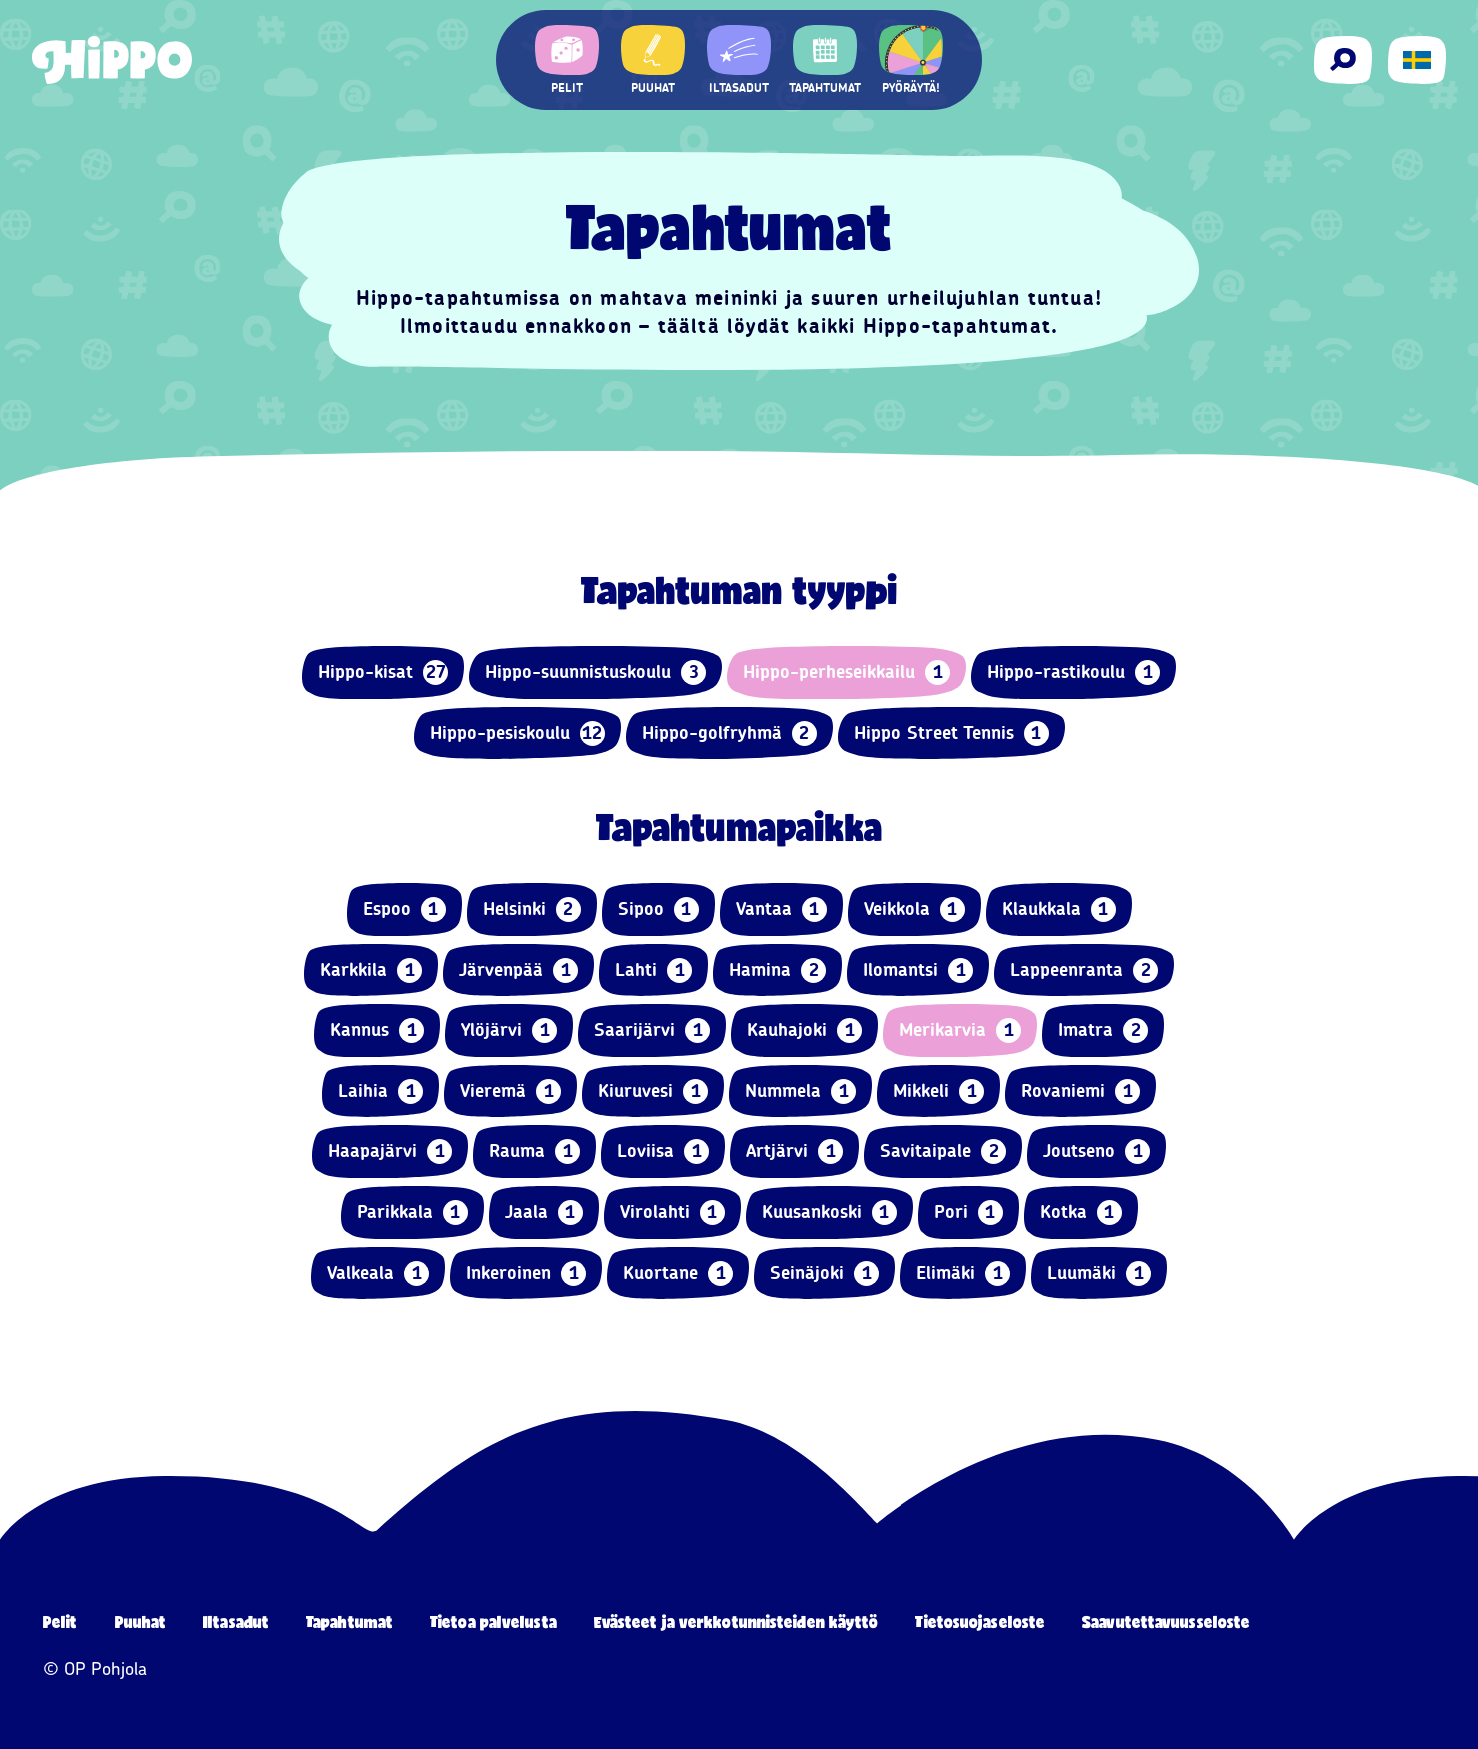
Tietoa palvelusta (493, 1621)
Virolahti (672, 1212)
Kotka (1081, 1212)
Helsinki (532, 909)
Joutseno (1096, 1151)
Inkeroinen (526, 1273)
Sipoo (658, 909)
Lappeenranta (1084, 970)
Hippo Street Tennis (951, 733)
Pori (968, 1212)
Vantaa (781, 909)
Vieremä (510, 1091)
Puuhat (141, 1621)
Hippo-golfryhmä (729, 733)
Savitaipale (943, 1151)
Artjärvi (794, 1151)
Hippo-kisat (383, 672)
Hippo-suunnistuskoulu (595, 672)
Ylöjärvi (509, 1030)
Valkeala (378, 1273)
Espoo (404, 909)
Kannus (377, 1030)
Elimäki (963, 1273)
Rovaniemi (1080, 1091)
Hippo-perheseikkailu (846, 672)
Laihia (380, 1091)
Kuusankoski (829, 1212)
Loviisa (663, 1151)
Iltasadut (236, 1621)
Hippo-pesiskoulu (517, 733)
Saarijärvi (652, 1030)
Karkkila (371, 970)
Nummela (800, 1091)
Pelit (60, 1621)
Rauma (534, 1151)
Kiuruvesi (653, 1091)
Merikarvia (960, 1030)
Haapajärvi (390, 1151)
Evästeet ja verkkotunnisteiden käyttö (736, 1621)
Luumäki (1099, 1273)
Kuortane (678, 1273)
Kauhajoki (804, 1030)
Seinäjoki (824, 1273)
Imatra (1103, 1030)
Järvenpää (518, 970)
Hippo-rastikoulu (1073, 672)
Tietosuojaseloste (980, 1621)
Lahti (653, 970)
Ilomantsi (918, 970)
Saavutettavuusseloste (1166, 1621)
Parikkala (412, 1212)
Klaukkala (1059, 909)
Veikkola (914, 909)
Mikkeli (938, 1091)
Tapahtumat (349, 1621)
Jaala (544, 1212)
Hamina (777, 970)
